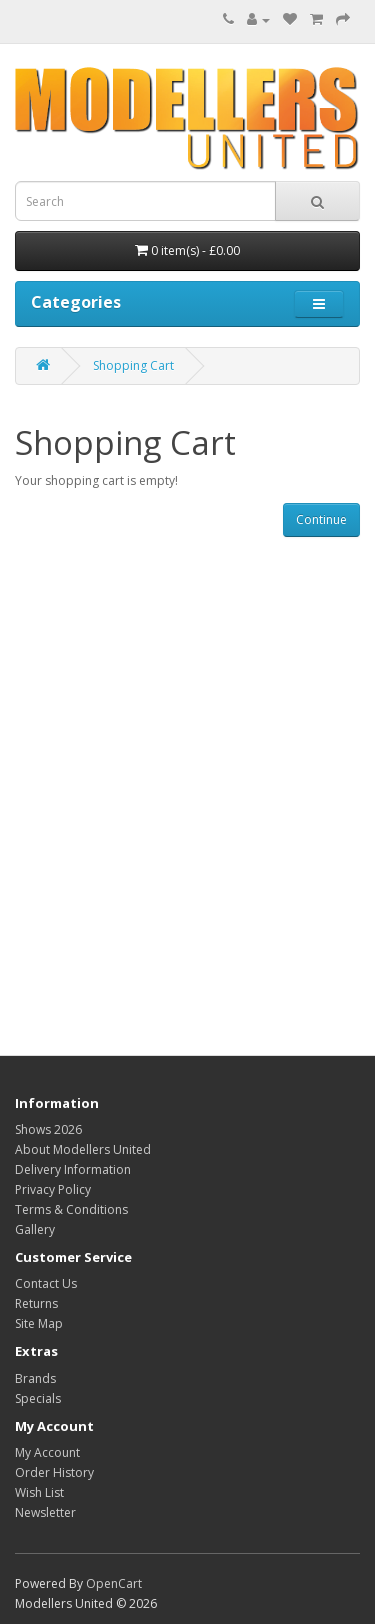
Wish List (39, 1492)
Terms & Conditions (71, 1209)
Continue (321, 519)
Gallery (35, 1229)
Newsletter (45, 1512)
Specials (38, 1398)
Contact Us (46, 1283)
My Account (47, 1452)
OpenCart (114, 1583)
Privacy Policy (53, 1189)
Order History (54, 1472)
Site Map (39, 1323)
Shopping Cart (133, 365)
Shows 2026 (48, 1129)
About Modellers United (83, 1149)
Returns (36, 1303)
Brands (35, 1378)
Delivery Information (73, 1169)
